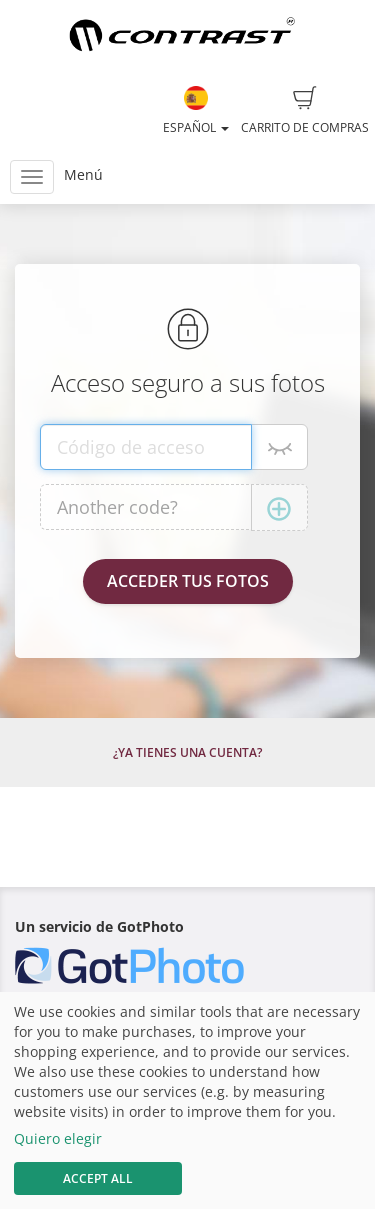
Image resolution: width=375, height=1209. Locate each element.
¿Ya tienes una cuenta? (187, 752)
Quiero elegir (58, 1138)
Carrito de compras (305, 111)
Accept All (98, 1178)
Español (196, 111)
